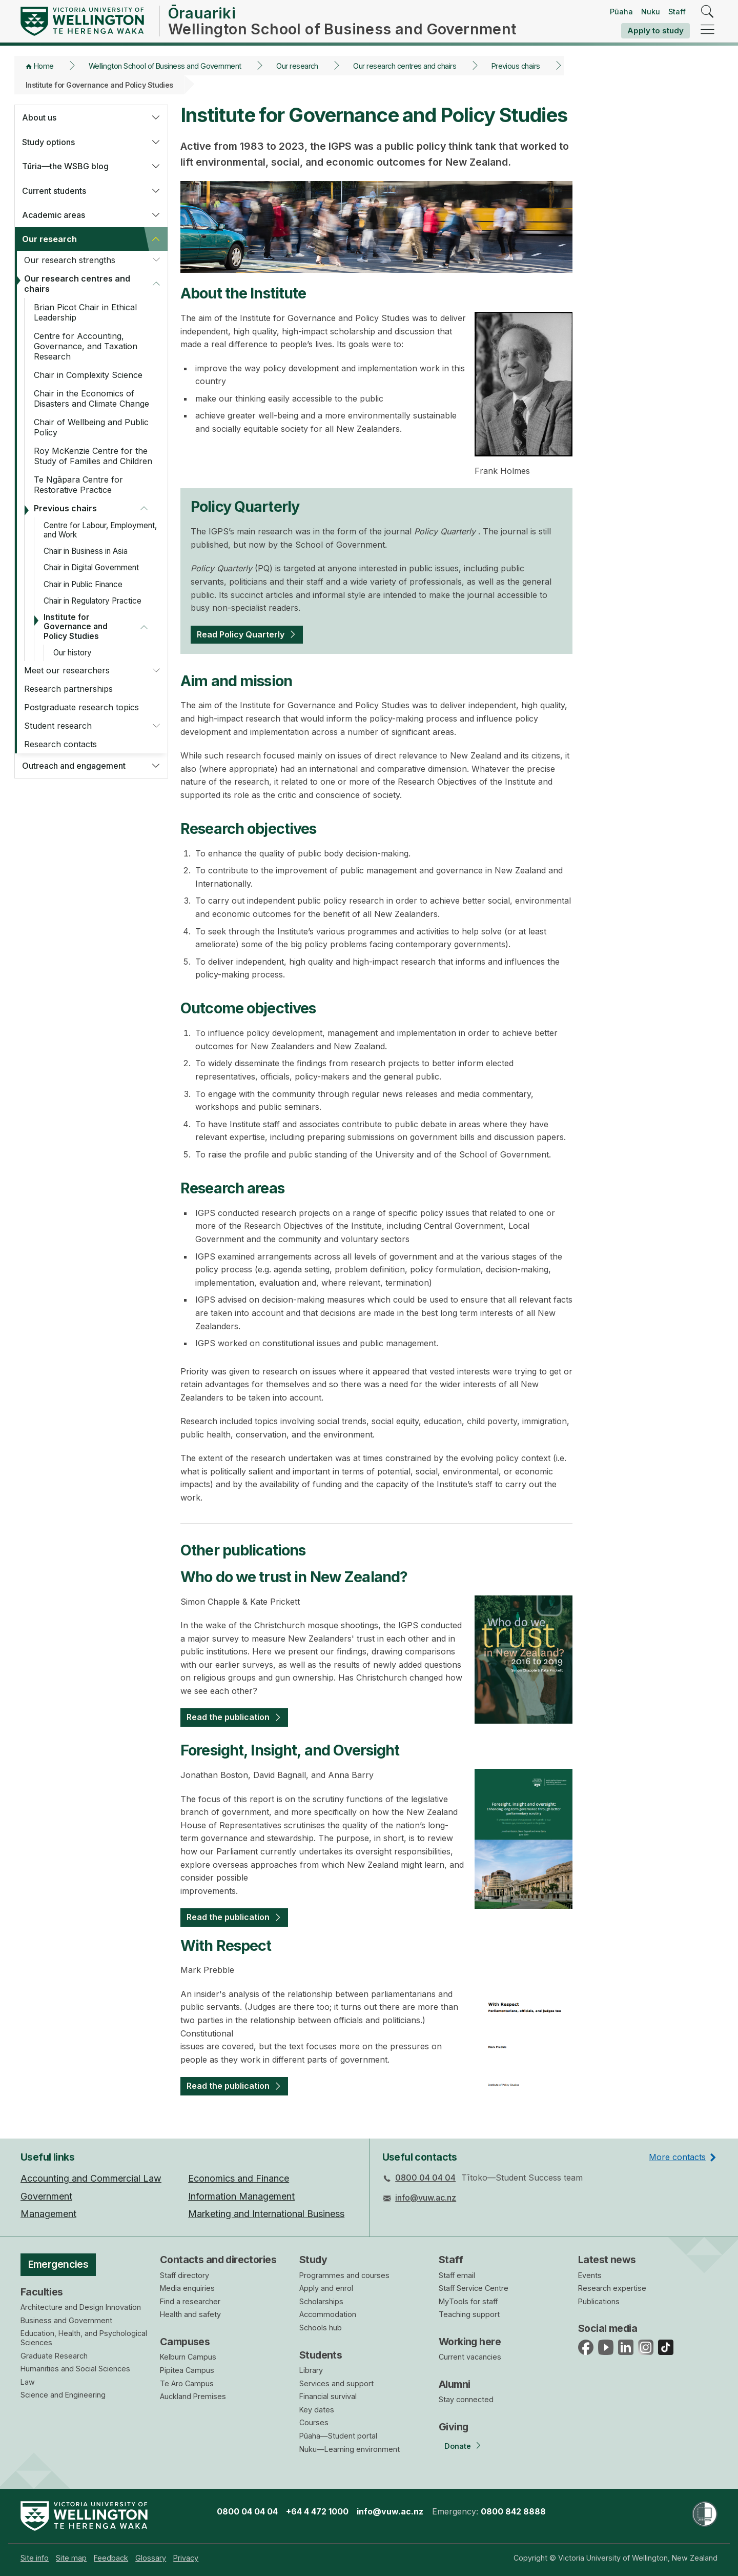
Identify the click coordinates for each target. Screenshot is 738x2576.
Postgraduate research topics (81, 707)
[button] (156, 117)
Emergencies (58, 2264)
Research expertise (612, 2288)
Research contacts (60, 744)
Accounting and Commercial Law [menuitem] (90, 2178)
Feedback (111, 2557)
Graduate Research (54, 2355)
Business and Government (66, 2320)
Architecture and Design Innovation (80, 2307)
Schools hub (320, 2327)
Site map (71, 2557)
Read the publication (228, 1717)
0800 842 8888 (513, 2511)
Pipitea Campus (187, 2370)
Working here (470, 2341)
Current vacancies (470, 2356)
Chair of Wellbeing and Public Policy (91, 427)
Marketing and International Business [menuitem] (266, 2213)
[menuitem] (34, 2558)
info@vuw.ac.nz (425, 2197)
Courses (314, 2422)
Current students (54, 191)
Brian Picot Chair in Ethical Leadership (85, 312)
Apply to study (655, 30)
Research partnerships (68, 689)
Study (313, 2259)
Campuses (185, 2341)
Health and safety (190, 2314)
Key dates (316, 2409)
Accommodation (327, 2314)
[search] (707, 12)
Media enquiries (187, 2288)
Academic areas (53, 215)
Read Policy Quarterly (240, 634)
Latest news (607, 2259)
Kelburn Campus (188, 2356)
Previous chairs (515, 66)
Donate (457, 2446)
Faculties (41, 2292)
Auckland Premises (193, 2396)
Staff (677, 11)
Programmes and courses (344, 2275)
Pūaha (621, 11)
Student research (58, 726)
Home (44, 66)
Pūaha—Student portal (338, 2435)
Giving (453, 2427)
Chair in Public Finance (83, 584)
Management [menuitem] (48, 2213)
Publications (599, 2301)
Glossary (150, 2557)
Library (311, 2370)
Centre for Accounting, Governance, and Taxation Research (85, 346)
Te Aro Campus (187, 2383)
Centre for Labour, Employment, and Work (100, 530)
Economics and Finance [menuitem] (238, 2178)
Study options (48, 142)
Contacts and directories (218, 2259)
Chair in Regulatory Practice (92, 601)
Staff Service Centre (473, 2288)
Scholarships (321, 2301)
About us (39, 117)
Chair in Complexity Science (88, 375)
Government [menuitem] (46, 2196)
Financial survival (328, 2396)
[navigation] (707, 30)
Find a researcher (190, 2301)
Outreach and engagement (74, 766)
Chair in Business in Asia (86, 551)
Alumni (454, 2384)
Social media (607, 2328)
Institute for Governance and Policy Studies (76, 626)
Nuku (650, 11)
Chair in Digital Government (91, 567)
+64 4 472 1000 (317, 2511)
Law (27, 2382)
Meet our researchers (67, 670)
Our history (72, 652)
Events (590, 2275)
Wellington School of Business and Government (165, 66)
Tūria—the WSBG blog (65, 166)
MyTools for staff (468, 2301)
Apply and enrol (326, 2288)
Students (320, 2355)
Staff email (457, 2275)
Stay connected (466, 2399)
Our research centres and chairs (404, 66)
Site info (34, 2557)
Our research (297, 66)
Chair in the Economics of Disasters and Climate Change (91, 398)
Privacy (185, 2557)
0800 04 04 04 (425, 2177)
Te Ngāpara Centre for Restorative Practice (78, 484)
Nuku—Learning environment (349, 2449)
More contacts (677, 2157)
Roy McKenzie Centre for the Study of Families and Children (93, 456)
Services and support (336, 2383)
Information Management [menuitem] (241, 2196)
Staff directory (184, 2275)
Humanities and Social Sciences (75, 2368)
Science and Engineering (63, 2394)
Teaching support (469, 2314)
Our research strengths (69, 260)
